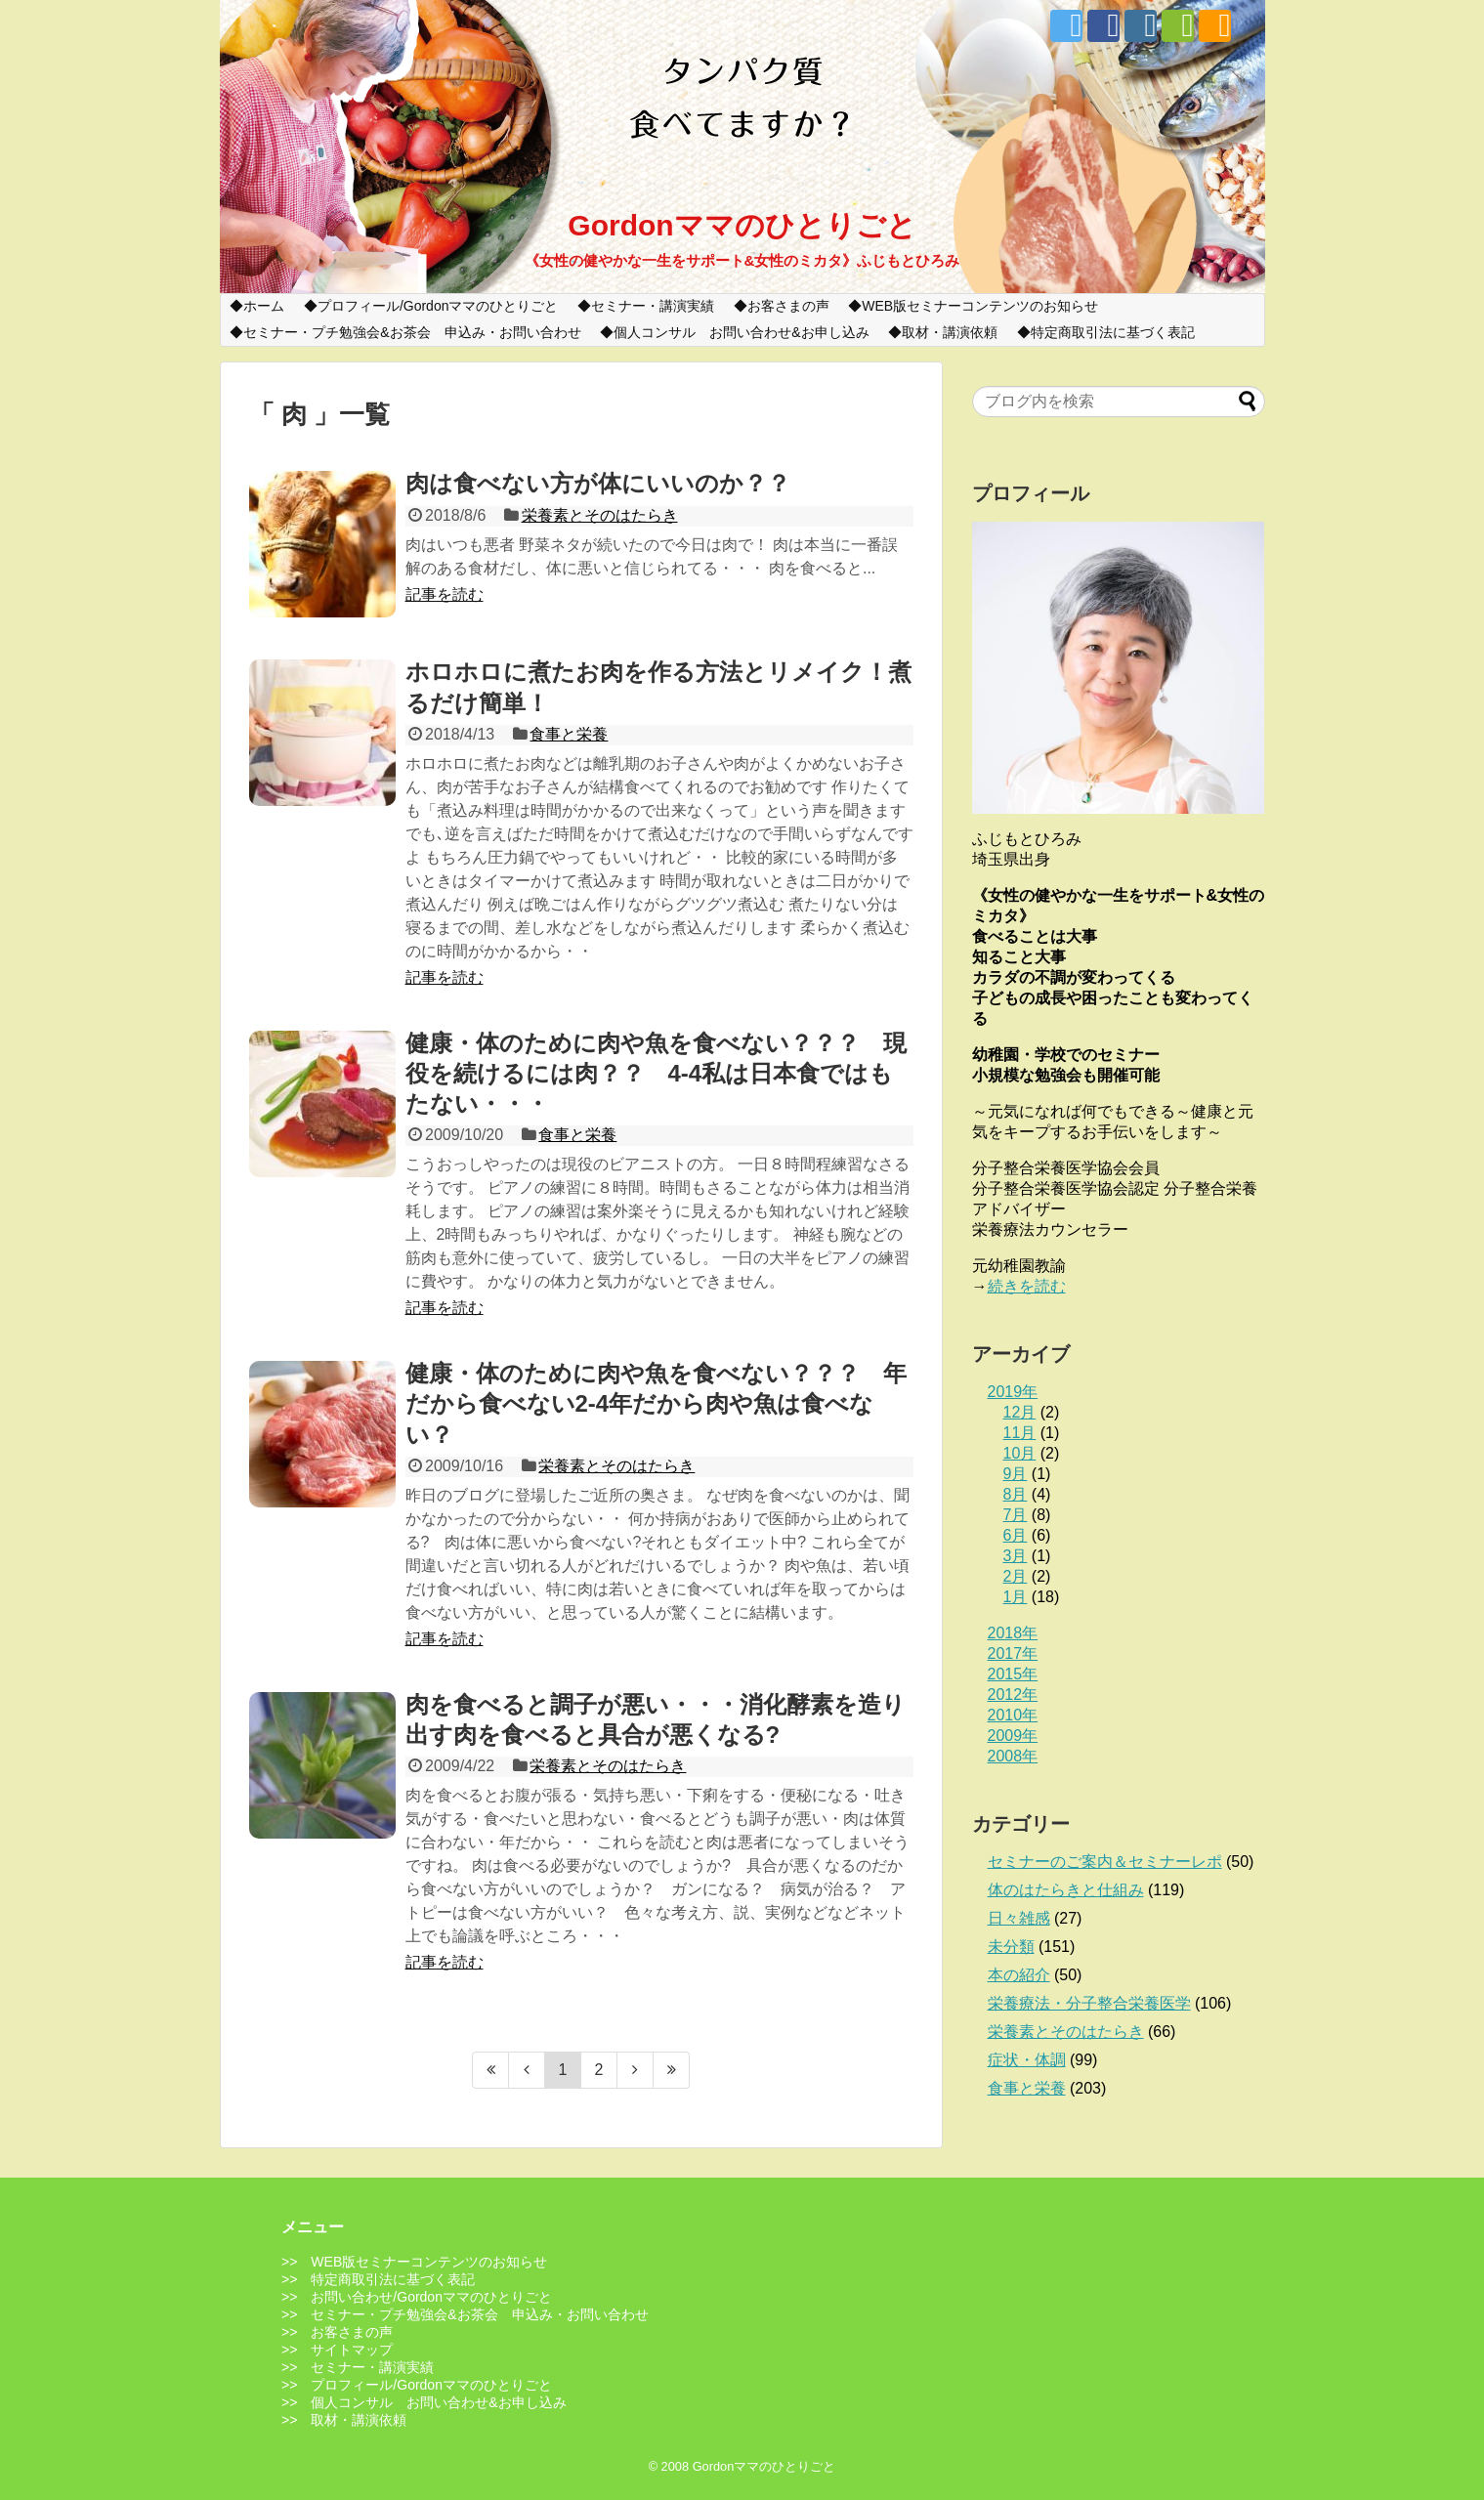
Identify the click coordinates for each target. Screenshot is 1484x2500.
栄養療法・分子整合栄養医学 (1089, 2003)
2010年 (1013, 1715)
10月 (1020, 1453)
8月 (1015, 1494)
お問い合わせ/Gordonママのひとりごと (431, 2297)
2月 (1015, 1576)
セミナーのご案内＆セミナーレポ (1105, 1861)
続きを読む (1027, 1286)
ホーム (263, 306)
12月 (1020, 1412)
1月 (1015, 1597)
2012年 (1013, 1694)
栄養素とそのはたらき (600, 515)
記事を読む (444, 594)
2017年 (1013, 1653)
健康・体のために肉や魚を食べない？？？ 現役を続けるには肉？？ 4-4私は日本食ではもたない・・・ (656, 1073)
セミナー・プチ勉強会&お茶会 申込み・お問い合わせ (411, 332)
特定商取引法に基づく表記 (1113, 332)
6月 (1015, 1535)
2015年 (1013, 1674)
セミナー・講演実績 (652, 306)
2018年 (1013, 1633)
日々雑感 (1019, 1918)
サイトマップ (352, 2349)
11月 (1020, 1432)
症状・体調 (1027, 2060)
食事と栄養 (569, 734)
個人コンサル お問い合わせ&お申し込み (741, 332)
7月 (1015, 1514)
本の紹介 (1019, 1975)
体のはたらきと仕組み (1066, 1890)
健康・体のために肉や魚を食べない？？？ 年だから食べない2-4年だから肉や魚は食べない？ (656, 1403)
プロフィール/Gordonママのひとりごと (438, 306)
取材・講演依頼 (949, 332)
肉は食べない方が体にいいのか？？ (597, 483)
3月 (1015, 1555)
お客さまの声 (788, 306)
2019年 (1013, 1391)
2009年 (1013, 1735)
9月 (1015, 1473)
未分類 (1011, 1946)
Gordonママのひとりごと (741, 225)
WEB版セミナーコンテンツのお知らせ (980, 306)
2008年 (1013, 1756)
